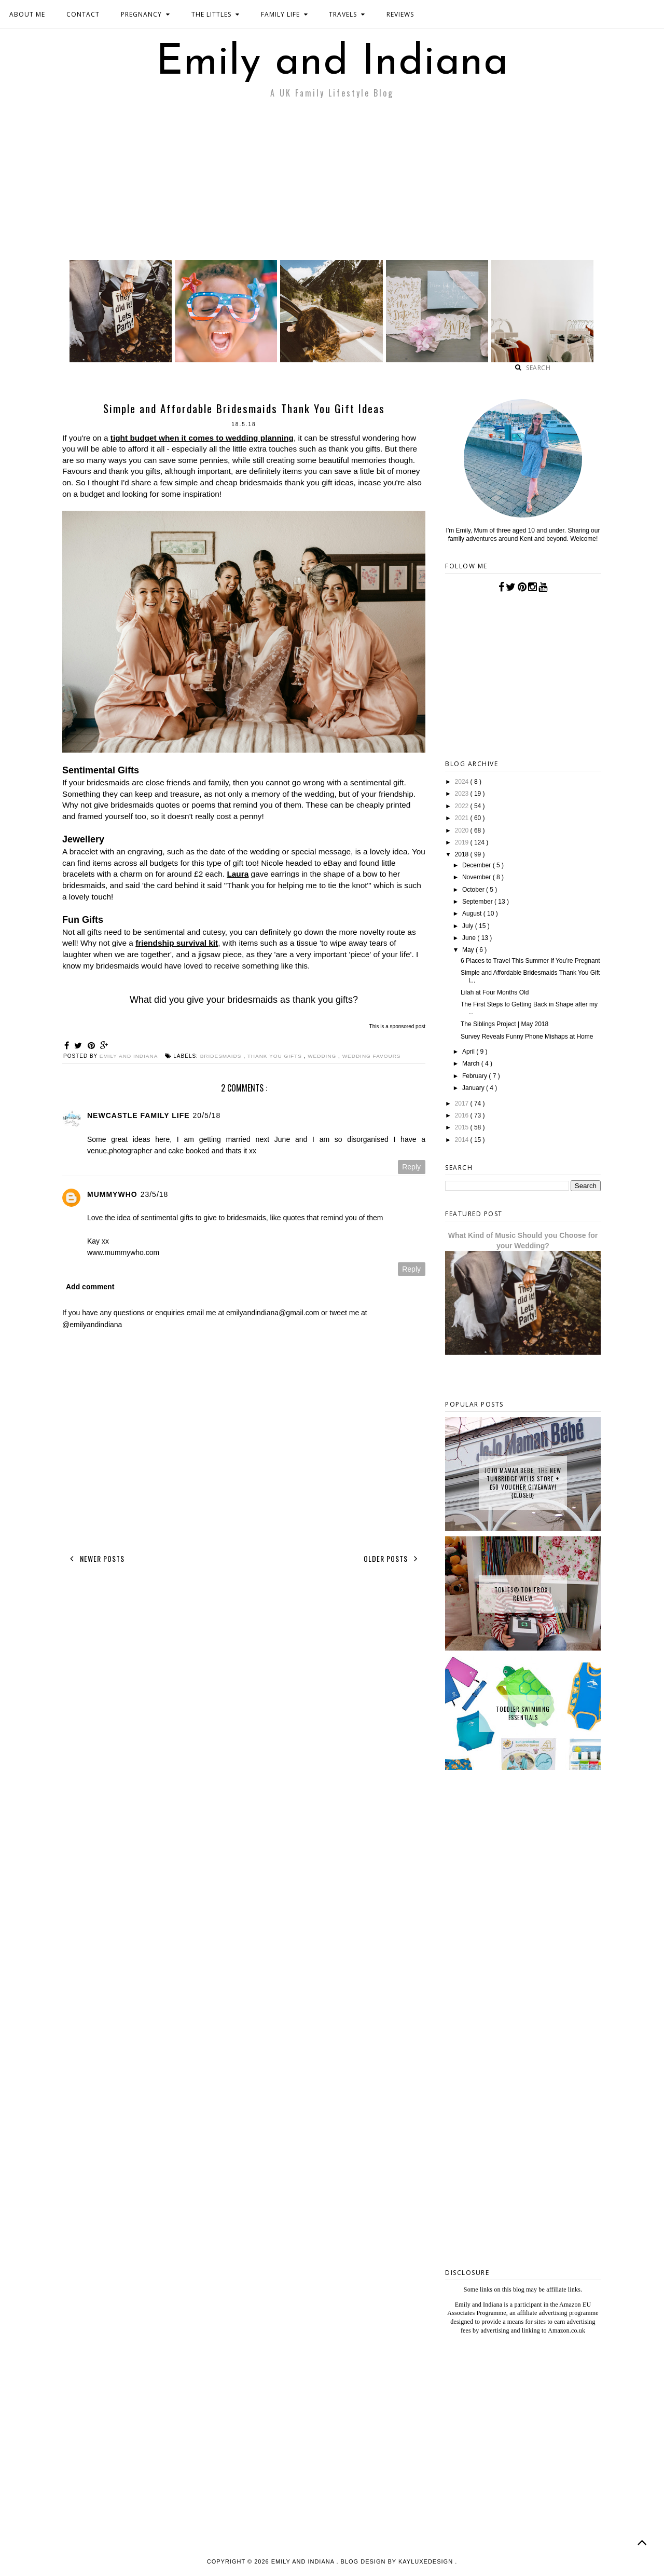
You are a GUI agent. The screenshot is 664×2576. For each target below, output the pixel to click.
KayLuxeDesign (426, 2561)
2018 (463, 854)
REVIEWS (400, 14)
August (472, 913)
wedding (323, 1056)
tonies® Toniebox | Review (522, 1594)
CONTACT (83, 14)
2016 (463, 1115)
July (468, 926)
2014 (463, 1139)
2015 (463, 1127)
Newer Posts (95, 1558)
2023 (463, 793)
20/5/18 (207, 1115)
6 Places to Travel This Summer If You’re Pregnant (530, 960)
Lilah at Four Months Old (495, 992)
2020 (463, 830)
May (469, 949)
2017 (463, 1103)
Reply (411, 1167)
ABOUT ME (27, 14)
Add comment (90, 1287)
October (474, 889)
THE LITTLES (215, 14)
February (475, 1076)
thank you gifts (275, 1056)
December (477, 865)
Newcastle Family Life (138, 1115)
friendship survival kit (176, 942)
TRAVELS (347, 14)
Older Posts (393, 1558)
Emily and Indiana (332, 63)
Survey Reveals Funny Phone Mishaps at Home (527, 1036)
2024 (463, 781)
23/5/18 (155, 1194)
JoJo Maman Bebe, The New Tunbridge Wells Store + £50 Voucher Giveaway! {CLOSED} (523, 1483)
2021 (463, 818)
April (469, 1051)
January (474, 1088)
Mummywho (112, 1194)
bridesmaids (222, 1056)
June (469, 938)
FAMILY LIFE (284, 14)
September (478, 901)
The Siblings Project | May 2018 (504, 1024)
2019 (463, 842)
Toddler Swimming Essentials (523, 1713)
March (471, 1063)
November (477, 877)
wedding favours (371, 1056)
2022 (463, 806)
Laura (237, 873)
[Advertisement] (332, 182)
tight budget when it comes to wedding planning (202, 437)
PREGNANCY (145, 14)
